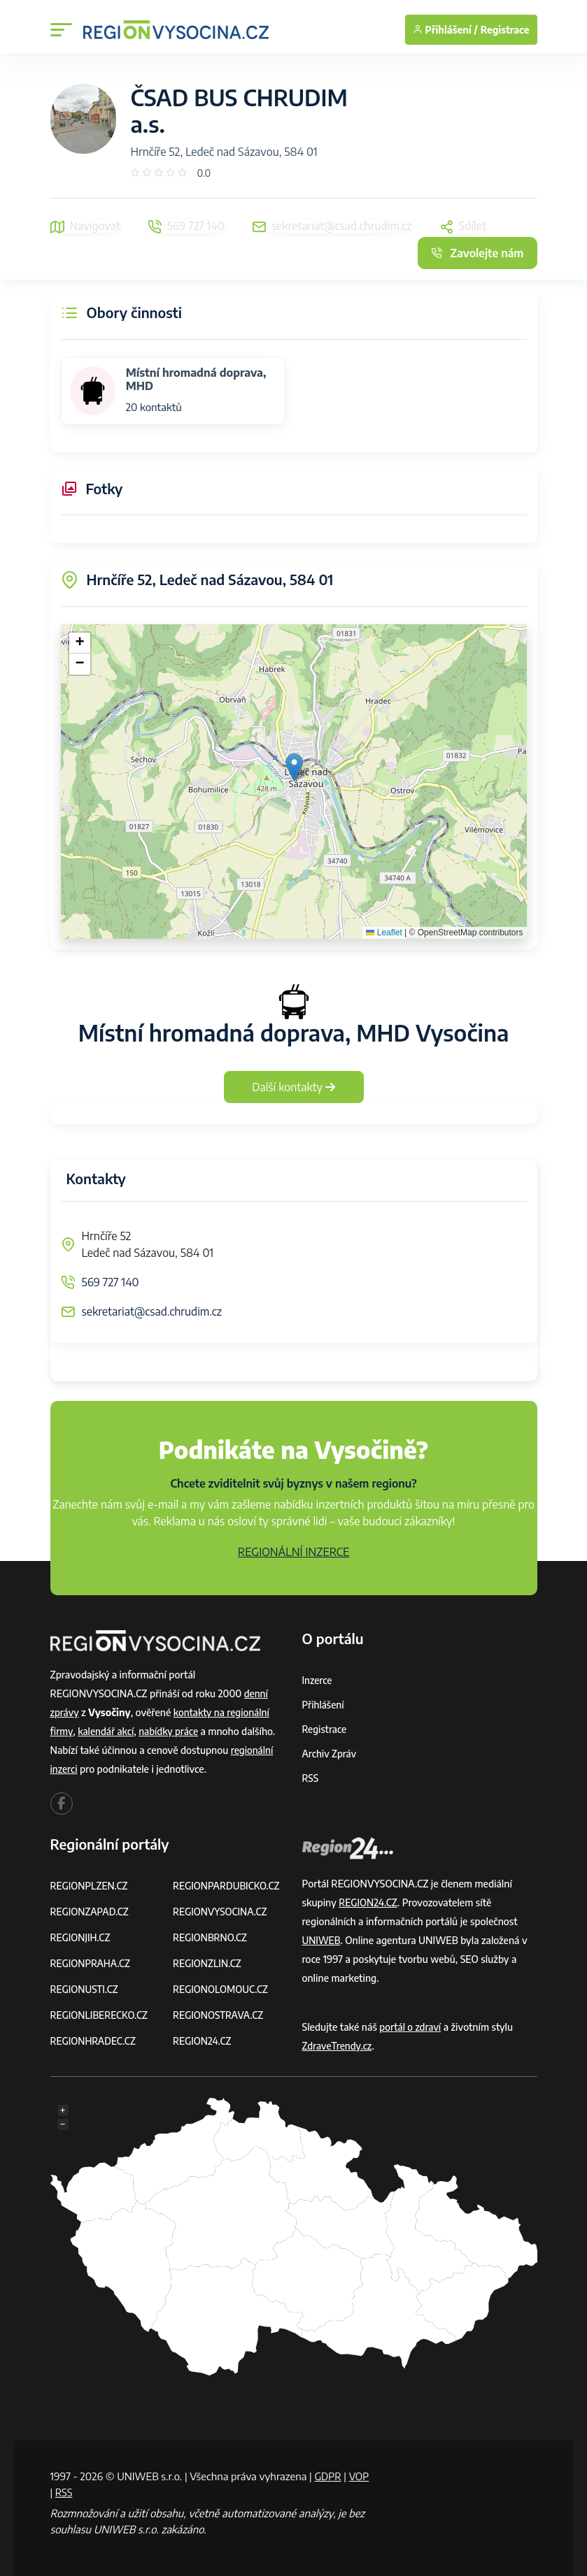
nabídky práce (171, 1731)
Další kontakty (293, 1087)
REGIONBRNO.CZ (211, 1937)
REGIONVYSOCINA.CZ (221, 1911)
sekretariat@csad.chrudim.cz (152, 1311)
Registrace (505, 30)
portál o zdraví (411, 2027)
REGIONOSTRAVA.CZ (219, 2015)
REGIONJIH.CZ (81, 1937)
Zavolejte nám (477, 253)
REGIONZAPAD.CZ (91, 1911)
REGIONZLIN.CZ (208, 1963)
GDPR (328, 2476)
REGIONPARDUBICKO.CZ (228, 1886)
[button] (294, 767)
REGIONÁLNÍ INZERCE (294, 1552)
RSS (310, 1778)
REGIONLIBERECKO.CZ (100, 2015)
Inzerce (317, 1680)
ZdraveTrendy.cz (338, 2046)
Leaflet (384, 932)
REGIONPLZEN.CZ (90, 1886)
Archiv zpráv (330, 1754)
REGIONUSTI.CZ (85, 1989)
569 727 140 (110, 1282)
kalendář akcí (107, 1731)
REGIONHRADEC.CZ (94, 2041)
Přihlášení (324, 1705)
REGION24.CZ (203, 2041)
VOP (60, 2492)
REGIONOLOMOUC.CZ (222, 1989)
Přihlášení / (445, 30)
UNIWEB (322, 1940)
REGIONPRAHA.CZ (91, 1963)
